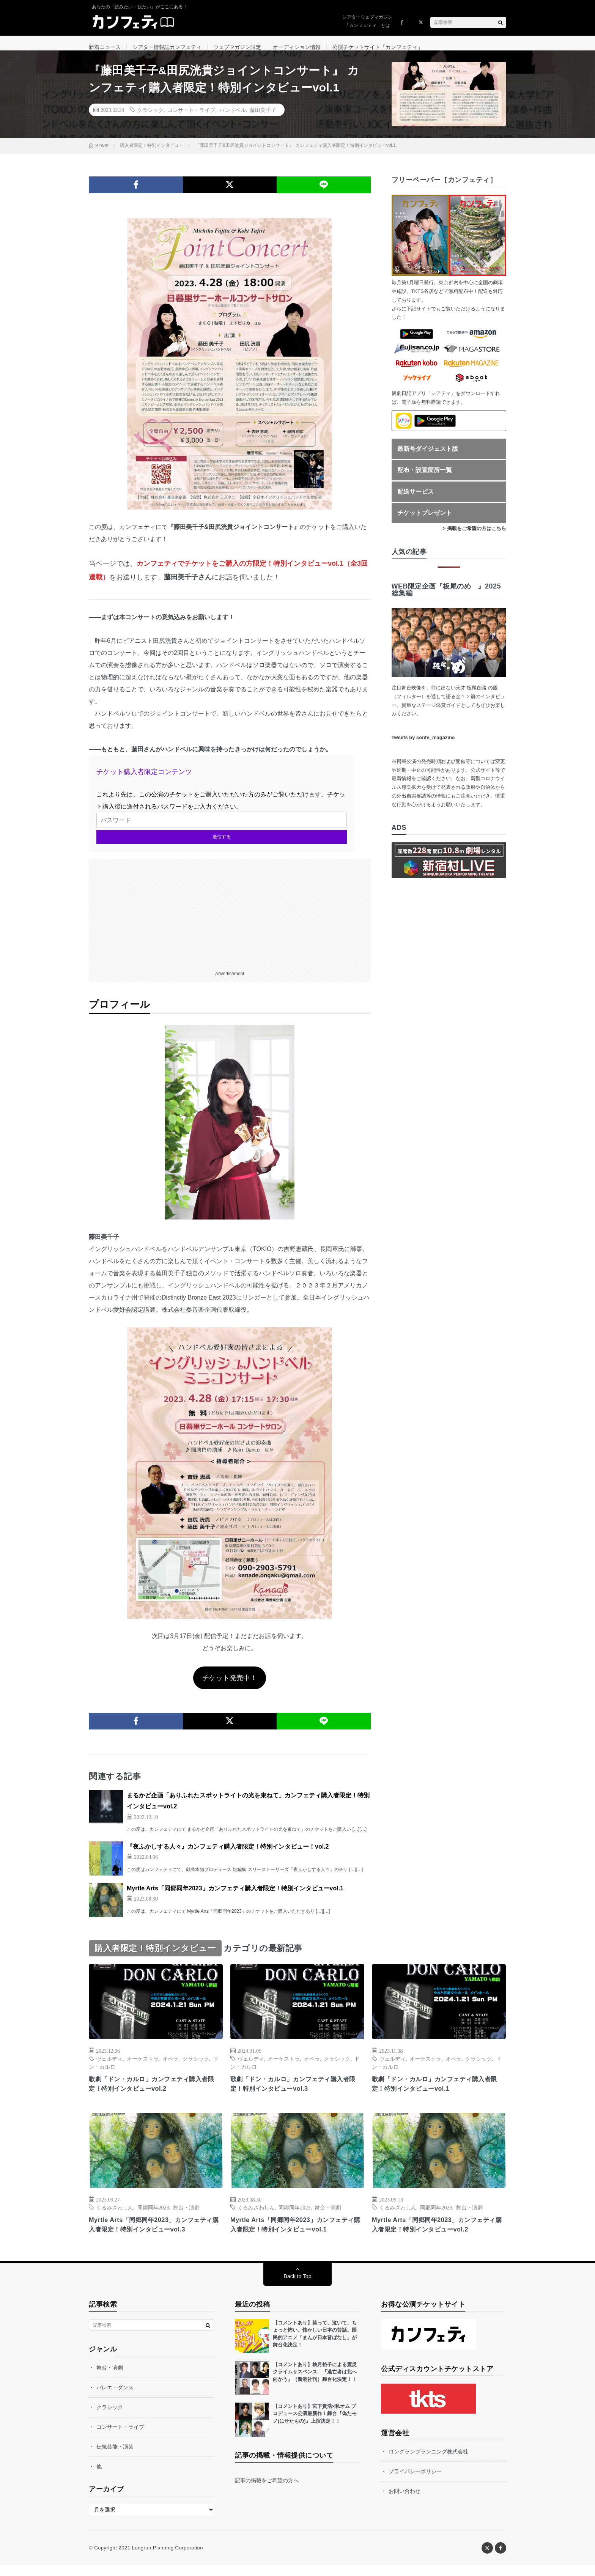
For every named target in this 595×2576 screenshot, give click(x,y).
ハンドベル (232, 118)
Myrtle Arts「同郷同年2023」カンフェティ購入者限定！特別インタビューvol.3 (154, 2235)
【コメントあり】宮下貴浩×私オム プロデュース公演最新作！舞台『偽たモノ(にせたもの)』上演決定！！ (315, 2424)
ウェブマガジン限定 (237, 47)
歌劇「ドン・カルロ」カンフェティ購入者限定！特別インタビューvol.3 (297, 2093)
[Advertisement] (230, 920)
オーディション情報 (297, 47)
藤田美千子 (263, 118)
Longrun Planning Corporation (167, 2559)
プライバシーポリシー (415, 2482)
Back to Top (298, 2287)
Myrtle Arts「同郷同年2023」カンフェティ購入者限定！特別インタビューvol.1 (235, 1896)
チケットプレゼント (424, 521)
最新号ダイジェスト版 (427, 457)
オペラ (170, 2066)
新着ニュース (105, 47)
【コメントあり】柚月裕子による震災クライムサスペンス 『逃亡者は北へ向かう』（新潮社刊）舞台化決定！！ (315, 2383)
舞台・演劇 (186, 2217)
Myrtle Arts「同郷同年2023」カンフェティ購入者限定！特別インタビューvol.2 (437, 2235)
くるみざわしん (114, 2217)
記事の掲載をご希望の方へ (267, 2491)
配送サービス (415, 500)
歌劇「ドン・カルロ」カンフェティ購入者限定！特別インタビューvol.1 (438, 2093)
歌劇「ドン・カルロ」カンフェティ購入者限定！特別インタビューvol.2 (155, 2093)
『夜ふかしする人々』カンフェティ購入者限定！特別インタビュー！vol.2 (228, 1855)
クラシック (150, 118)
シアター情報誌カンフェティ (166, 47)
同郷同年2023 (153, 2217)
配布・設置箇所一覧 (424, 478)
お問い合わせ (404, 2502)
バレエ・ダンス (115, 2398)
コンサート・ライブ (191, 118)
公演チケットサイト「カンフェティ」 (377, 47)
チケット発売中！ (229, 1686)
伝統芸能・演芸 (115, 2458)
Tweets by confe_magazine (423, 746)
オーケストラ (143, 2066)
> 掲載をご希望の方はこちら (474, 537)
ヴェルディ (109, 2066)
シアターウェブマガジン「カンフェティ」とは (367, 21)
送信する (221, 845)
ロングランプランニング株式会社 (428, 2463)
